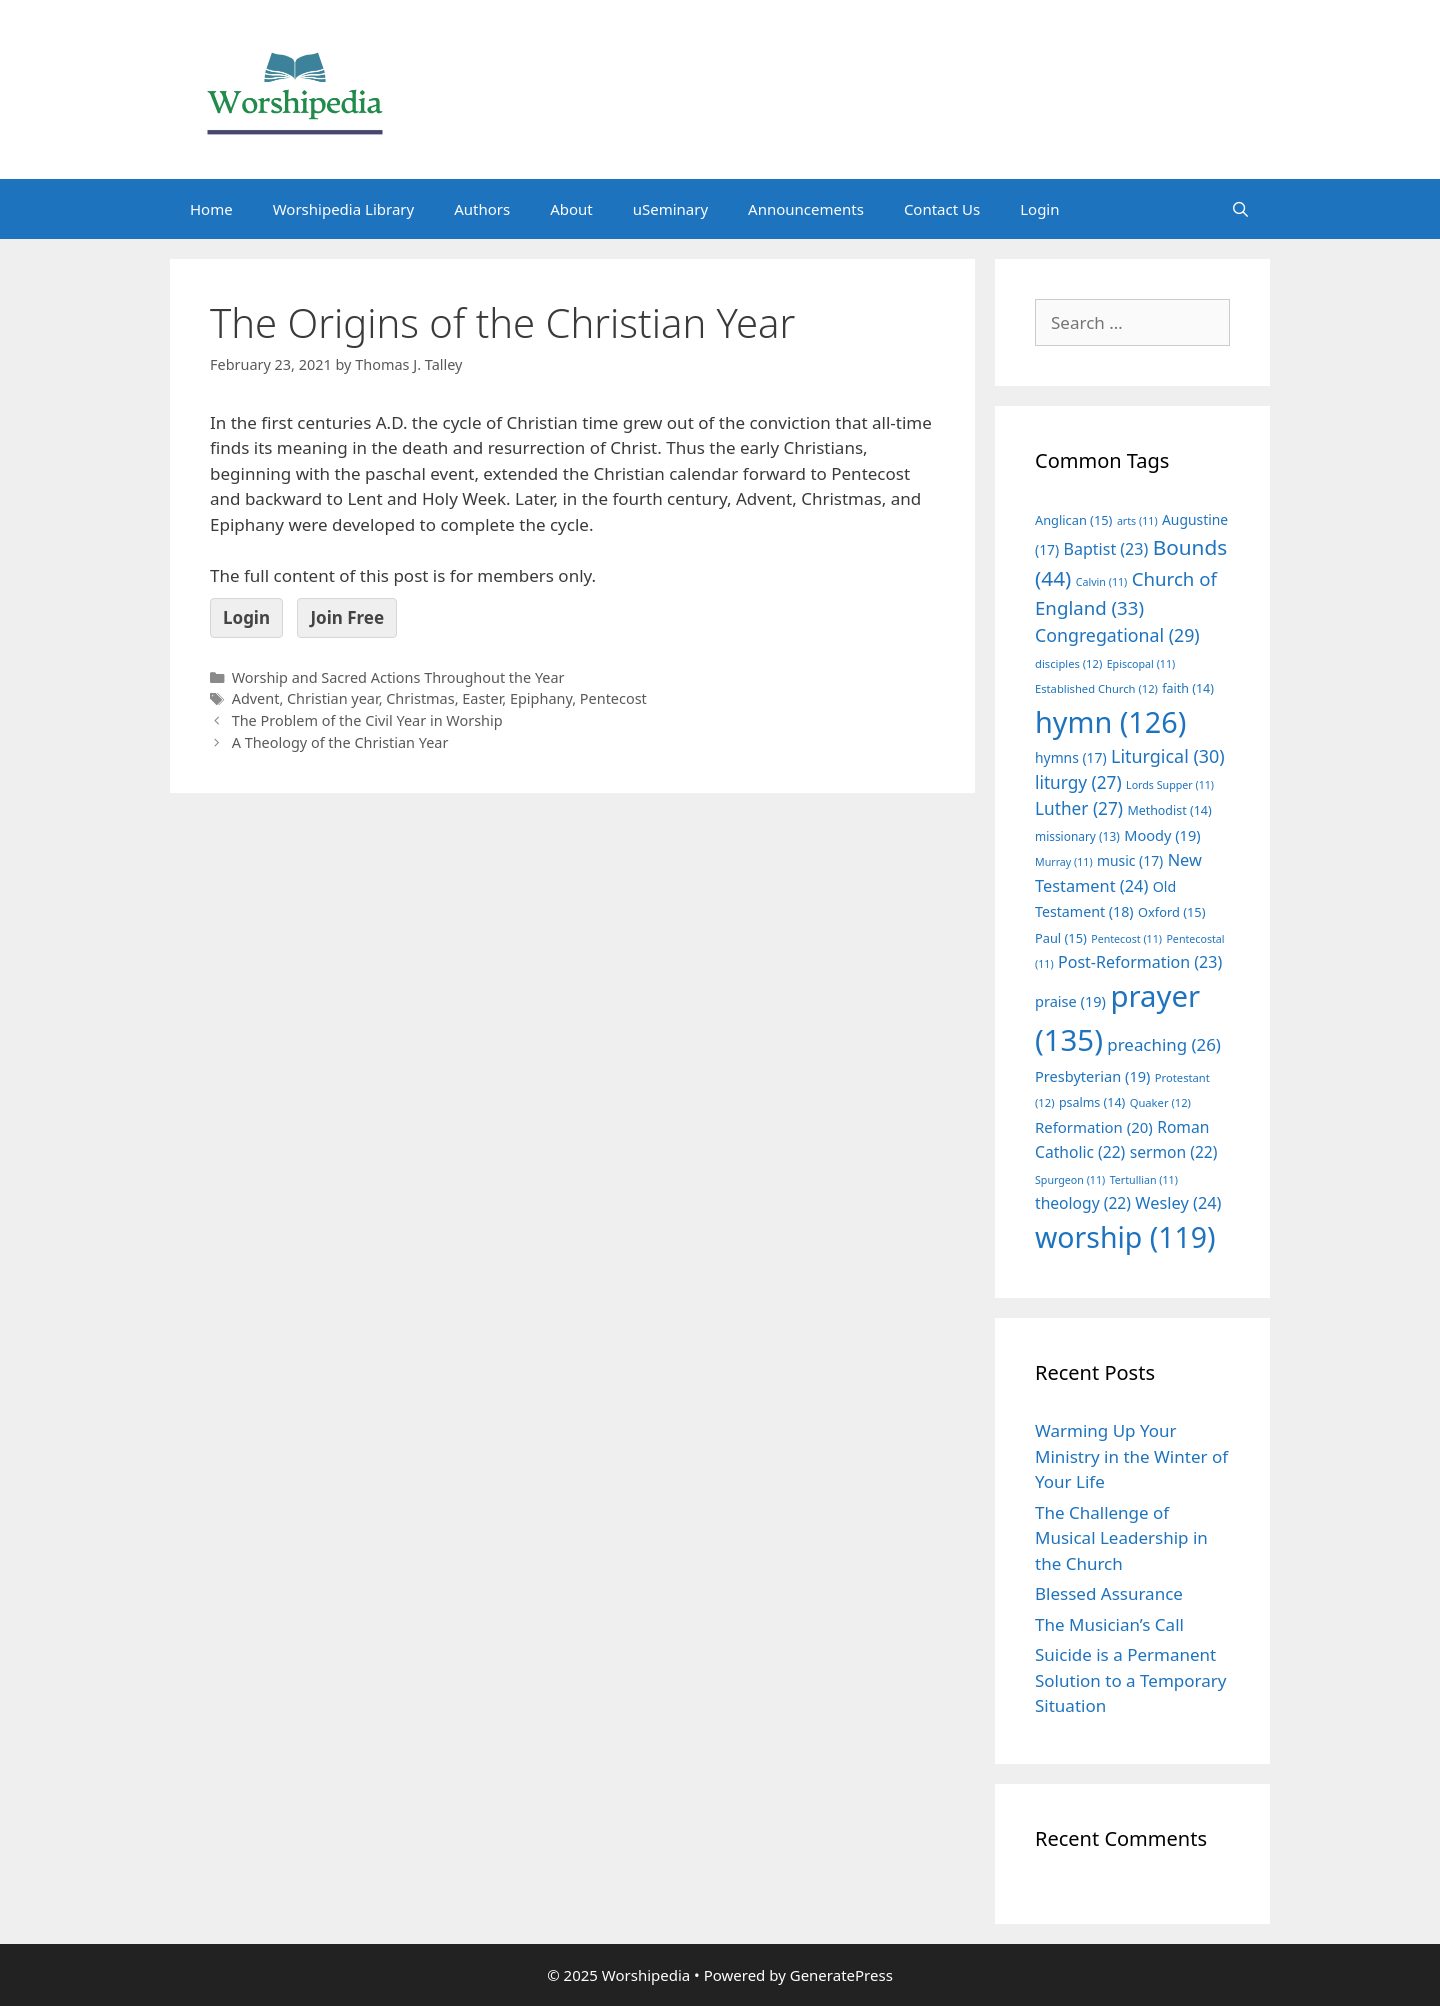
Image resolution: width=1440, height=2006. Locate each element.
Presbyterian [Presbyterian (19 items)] (1092, 1076)
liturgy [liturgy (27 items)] (1078, 782)
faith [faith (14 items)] (1188, 688)
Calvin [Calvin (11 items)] (1102, 582)
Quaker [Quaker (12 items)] (1160, 1102)
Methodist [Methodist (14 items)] (1169, 810)
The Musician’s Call (1109, 1624)
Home (211, 209)
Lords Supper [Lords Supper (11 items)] (1170, 785)
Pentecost (613, 698)
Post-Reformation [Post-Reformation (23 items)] (1140, 962)
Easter (482, 698)
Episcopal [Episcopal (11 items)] (1141, 664)
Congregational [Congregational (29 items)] (1117, 635)
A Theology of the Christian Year (340, 742)
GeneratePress (841, 1975)
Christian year (333, 698)
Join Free (347, 617)
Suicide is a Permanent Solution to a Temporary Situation (1130, 1680)
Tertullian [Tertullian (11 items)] (1144, 1180)
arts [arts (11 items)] (1137, 521)
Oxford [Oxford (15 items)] (1171, 912)
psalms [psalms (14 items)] (1092, 1102)
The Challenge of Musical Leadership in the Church (1121, 1538)
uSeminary (670, 209)
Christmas (420, 698)
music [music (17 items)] (1130, 860)
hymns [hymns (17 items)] (1071, 757)
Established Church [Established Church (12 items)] (1096, 688)
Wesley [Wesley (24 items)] (1178, 1203)
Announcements (806, 209)
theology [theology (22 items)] (1083, 1203)
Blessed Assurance (1109, 1593)
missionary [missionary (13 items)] (1077, 836)
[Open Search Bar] (1240, 209)
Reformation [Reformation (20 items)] (1094, 1127)
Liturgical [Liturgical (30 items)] (1168, 756)
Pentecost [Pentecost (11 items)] (1126, 939)
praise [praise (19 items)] (1070, 1001)
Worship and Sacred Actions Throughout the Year (398, 677)
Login (1039, 209)
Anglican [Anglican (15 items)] (1073, 520)
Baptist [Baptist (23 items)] (1106, 549)
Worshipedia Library (343, 209)
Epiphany (541, 698)
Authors (482, 209)
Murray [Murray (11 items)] (1064, 862)
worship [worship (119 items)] (1125, 1237)
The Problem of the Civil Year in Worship (367, 720)
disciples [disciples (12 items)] (1068, 663)
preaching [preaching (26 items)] (1164, 1044)
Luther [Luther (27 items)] (1079, 808)
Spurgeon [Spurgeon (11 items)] (1070, 1180)
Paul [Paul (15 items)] (1061, 938)
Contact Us (942, 209)
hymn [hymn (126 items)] (1110, 721)
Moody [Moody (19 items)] (1162, 835)
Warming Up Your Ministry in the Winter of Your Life (1131, 1456)
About (571, 209)
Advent (256, 698)
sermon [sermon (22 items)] (1174, 1152)
